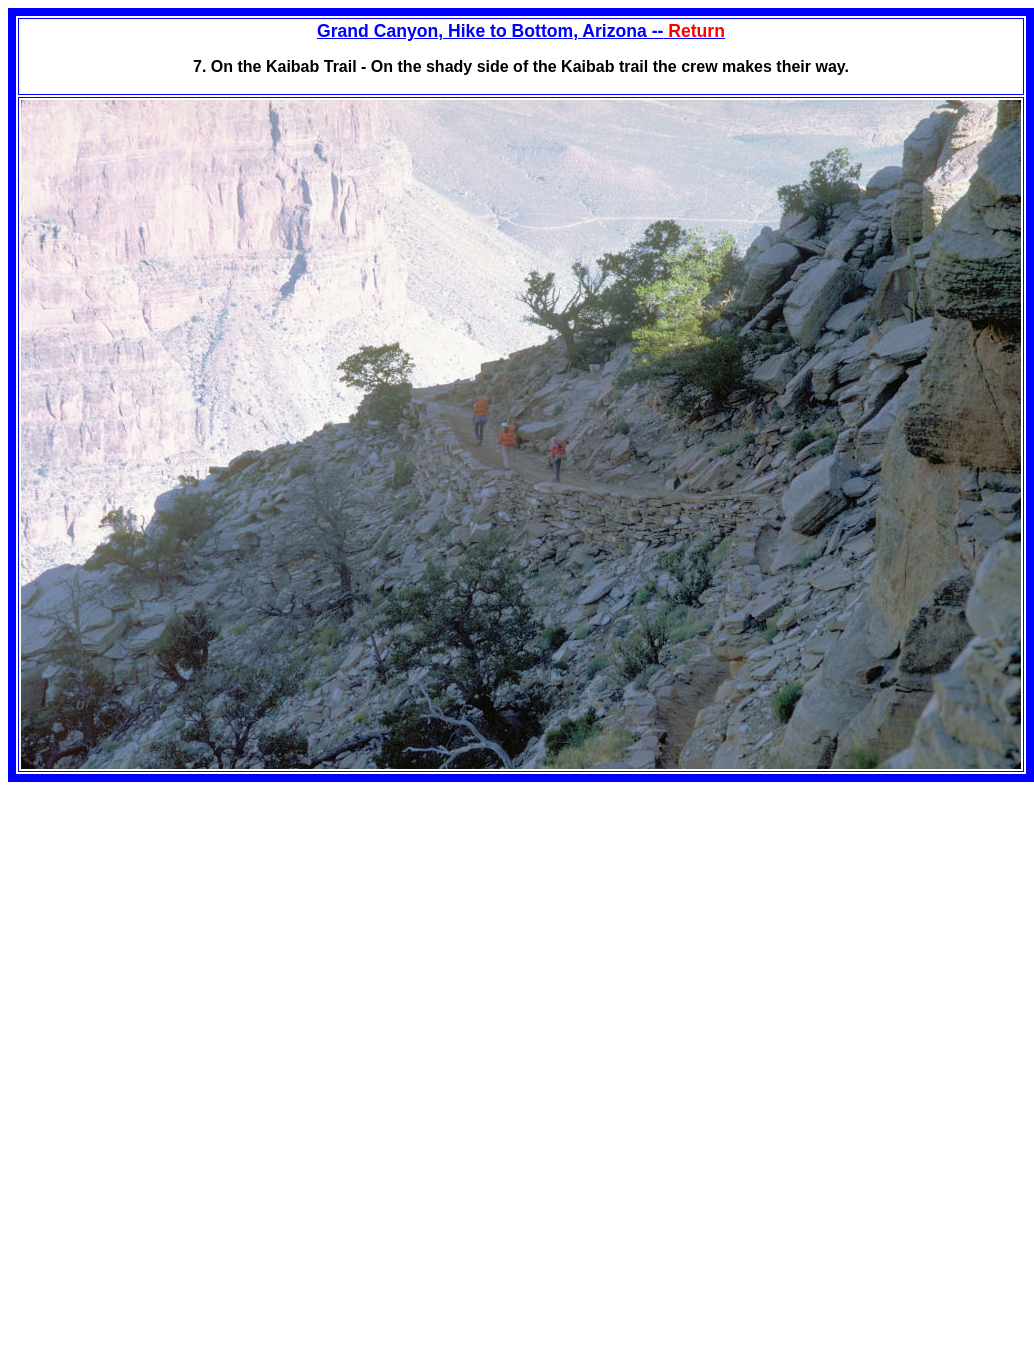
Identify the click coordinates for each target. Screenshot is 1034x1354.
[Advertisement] (176, 922)
